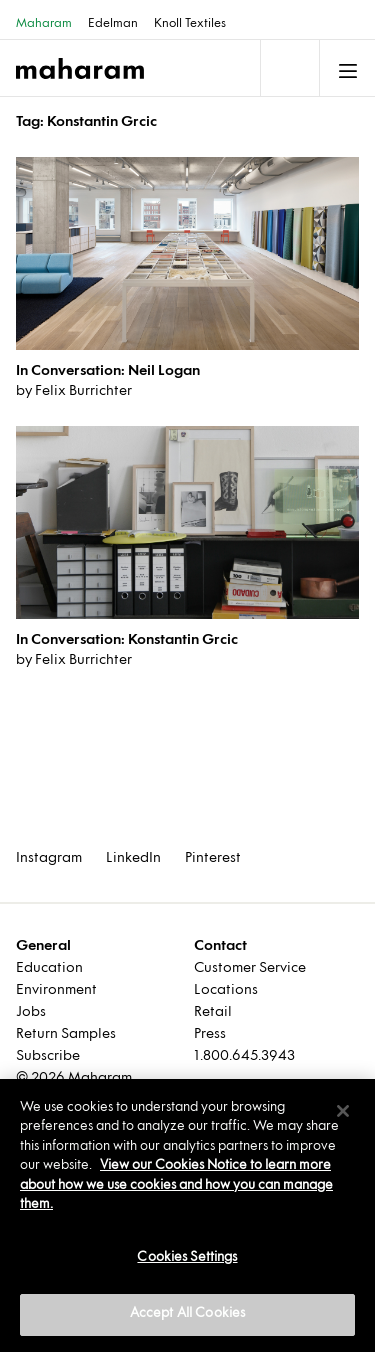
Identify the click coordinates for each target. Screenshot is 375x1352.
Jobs (31, 1012)
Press (210, 1034)
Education (49, 968)
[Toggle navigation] (288, 68)
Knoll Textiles (190, 24)
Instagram (49, 858)
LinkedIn (133, 858)
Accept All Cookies (187, 1314)
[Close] (343, 1111)
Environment (56, 990)
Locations (226, 990)
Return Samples (66, 1034)
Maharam (44, 24)
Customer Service (250, 968)
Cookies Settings (187, 1258)
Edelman (113, 24)
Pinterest (213, 858)
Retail (213, 1012)
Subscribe (48, 1056)
